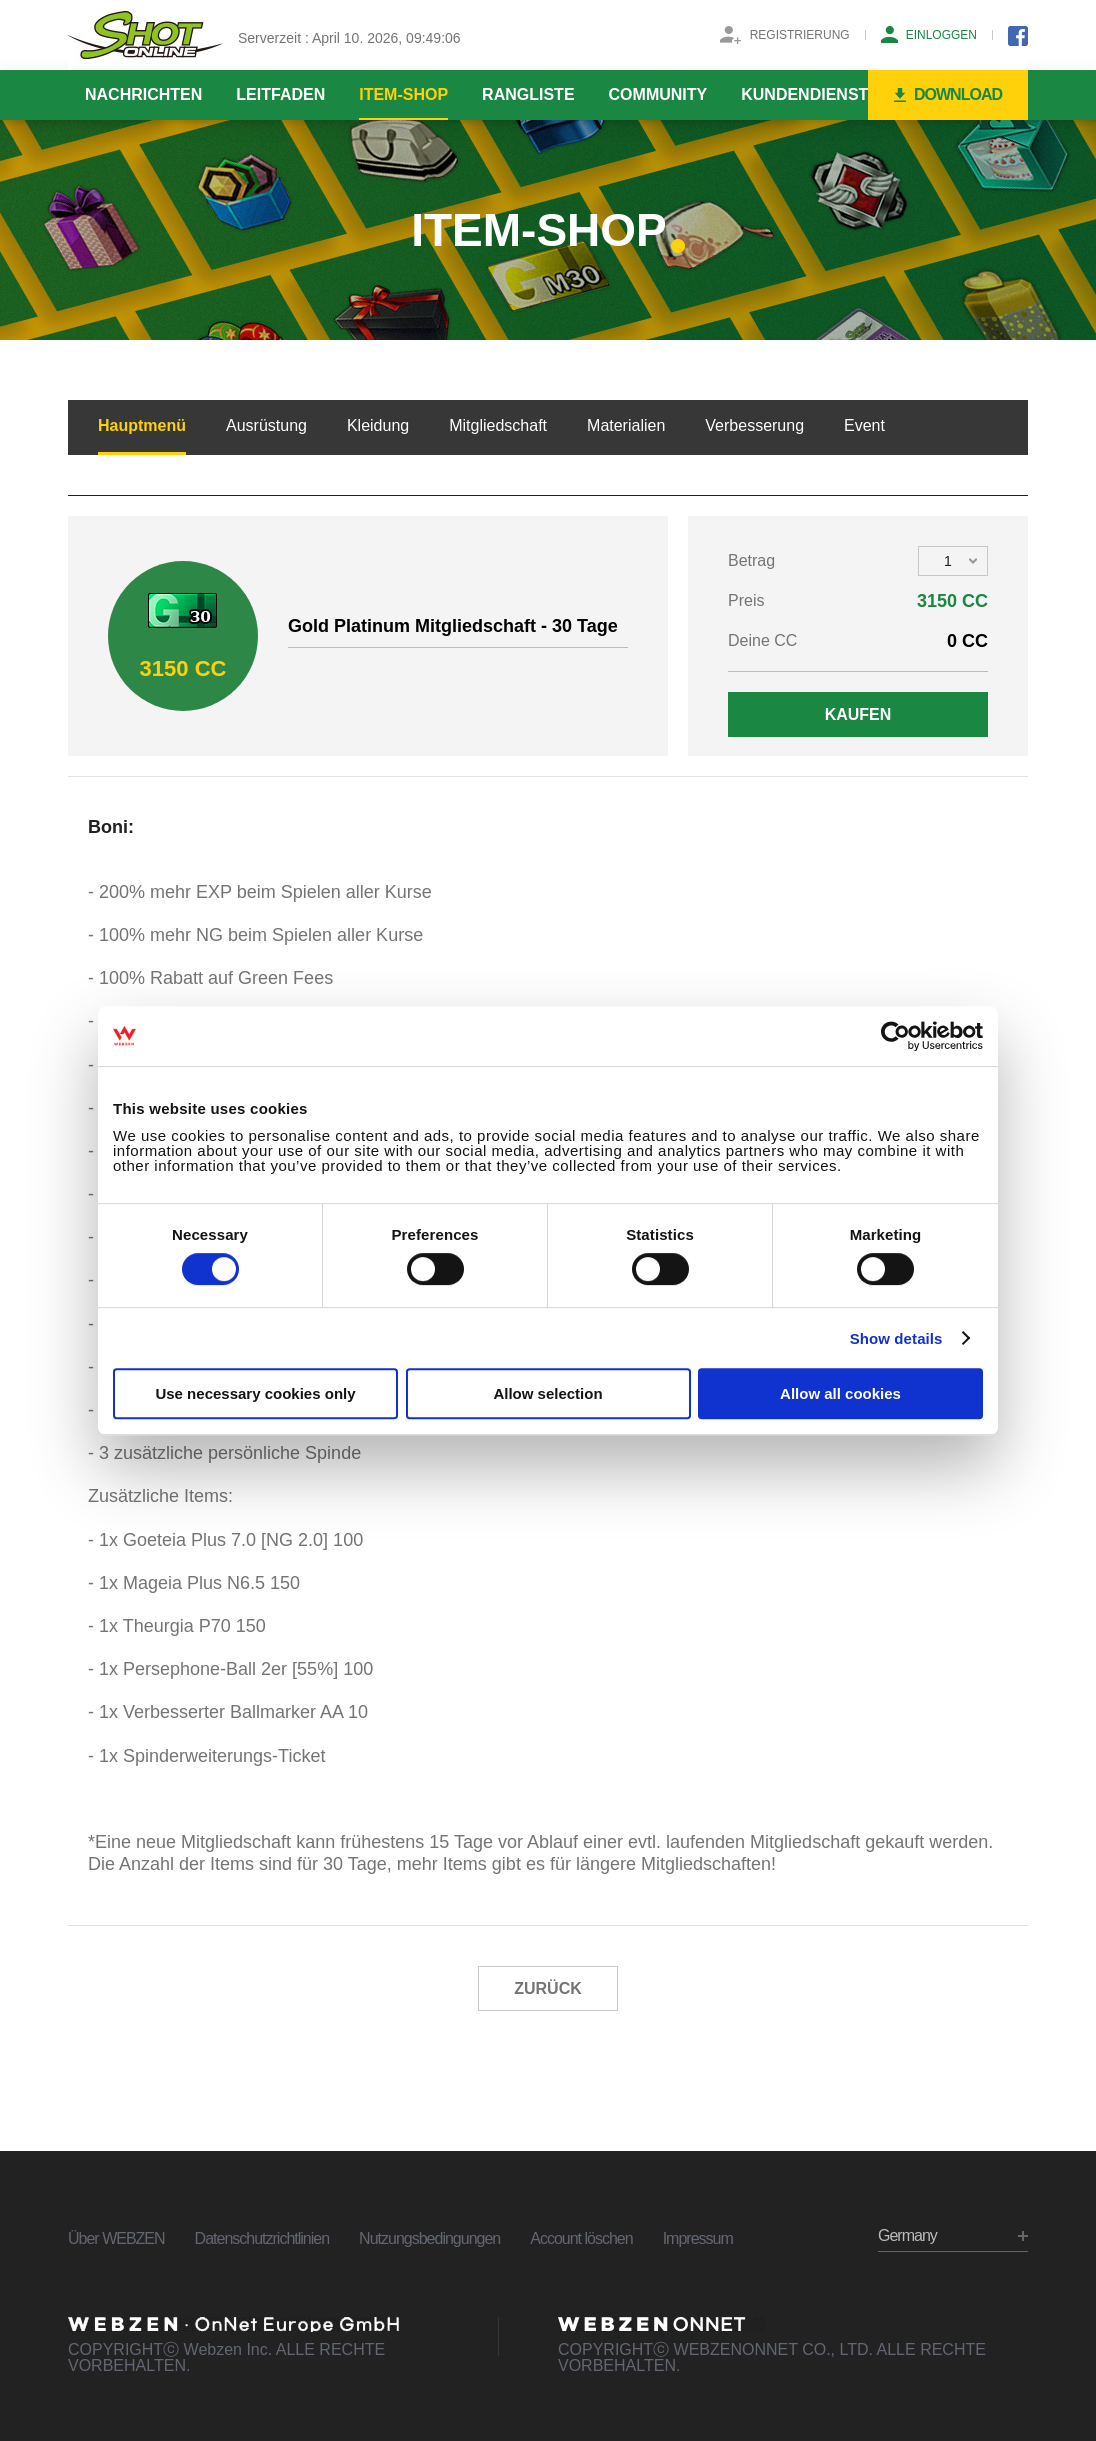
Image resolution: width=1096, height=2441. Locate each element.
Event (864, 425)
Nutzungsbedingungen (429, 2238)
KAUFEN (858, 714)
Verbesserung (754, 425)
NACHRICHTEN (143, 94)
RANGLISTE (528, 94)
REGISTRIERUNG (800, 35)
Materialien (626, 425)
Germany (907, 2235)
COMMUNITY (658, 94)
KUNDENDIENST (804, 94)
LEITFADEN (280, 94)
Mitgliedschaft (498, 425)
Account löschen (581, 2238)
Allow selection (547, 1393)
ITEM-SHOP (403, 94)
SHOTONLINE (145, 35)
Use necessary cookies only (255, 1393)
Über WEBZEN (116, 2238)
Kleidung (378, 425)
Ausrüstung (266, 425)
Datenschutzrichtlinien (262, 2238)
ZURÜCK (548, 1988)
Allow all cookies (840, 1393)
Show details (896, 1338)
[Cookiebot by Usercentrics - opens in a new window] (895, 1036)
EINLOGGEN (941, 35)
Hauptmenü (142, 425)
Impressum (698, 2238)
